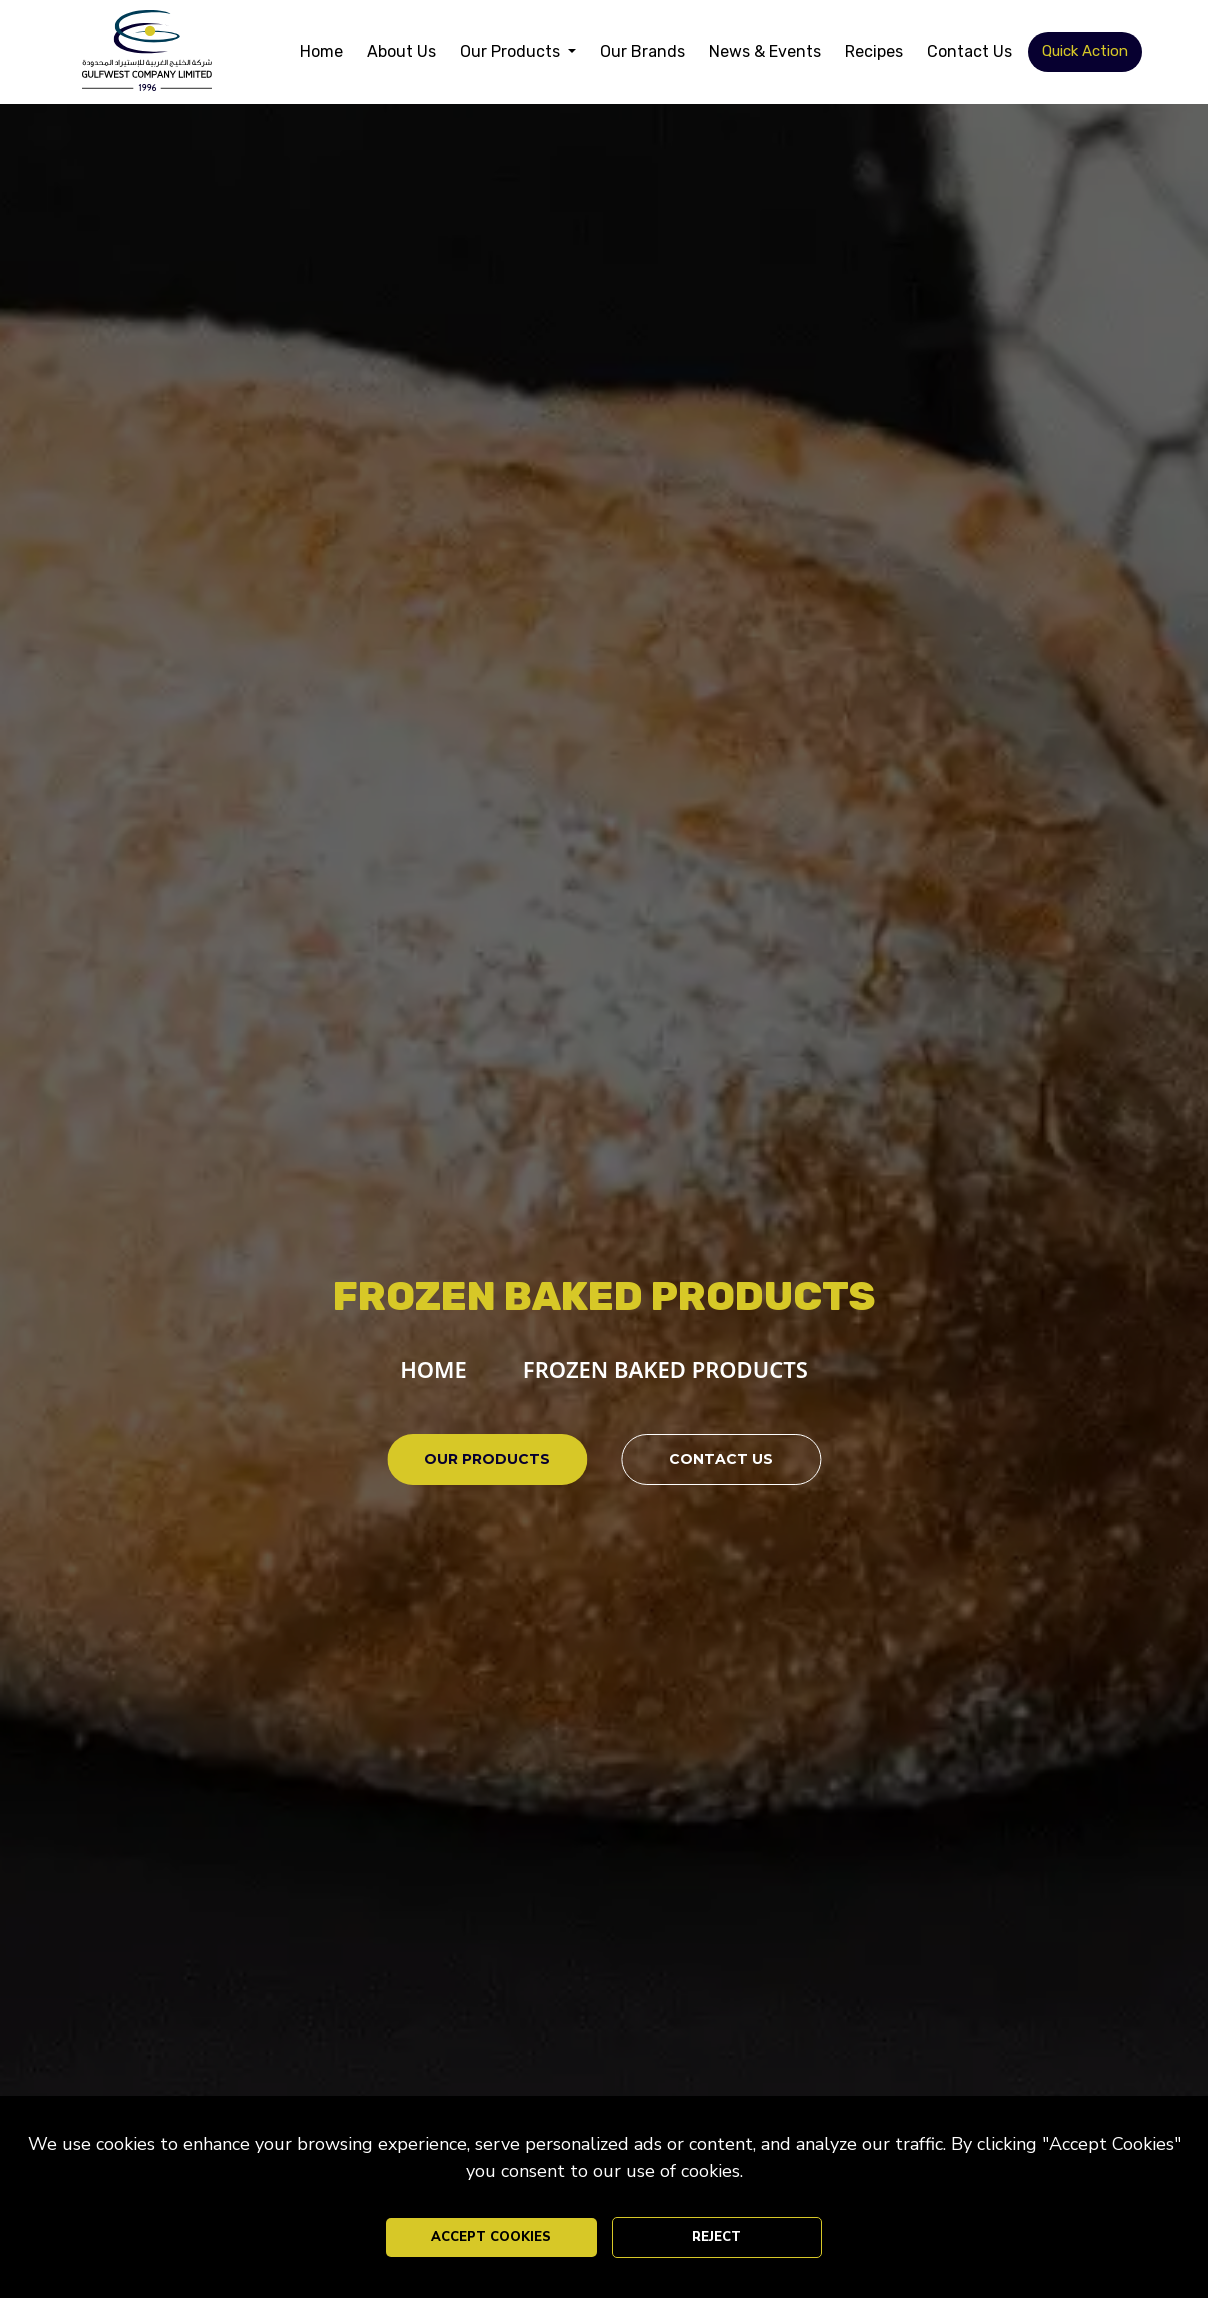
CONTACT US (721, 1459)
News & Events (765, 51)
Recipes (874, 51)
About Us (401, 51)
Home (321, 51)
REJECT (716, 2237)
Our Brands (642, 51)
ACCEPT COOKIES (491, 2237)
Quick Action (1085, 51)
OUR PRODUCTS (487, 1459)
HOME (433, 1369)
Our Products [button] (512, 51)
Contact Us (969, 51)
